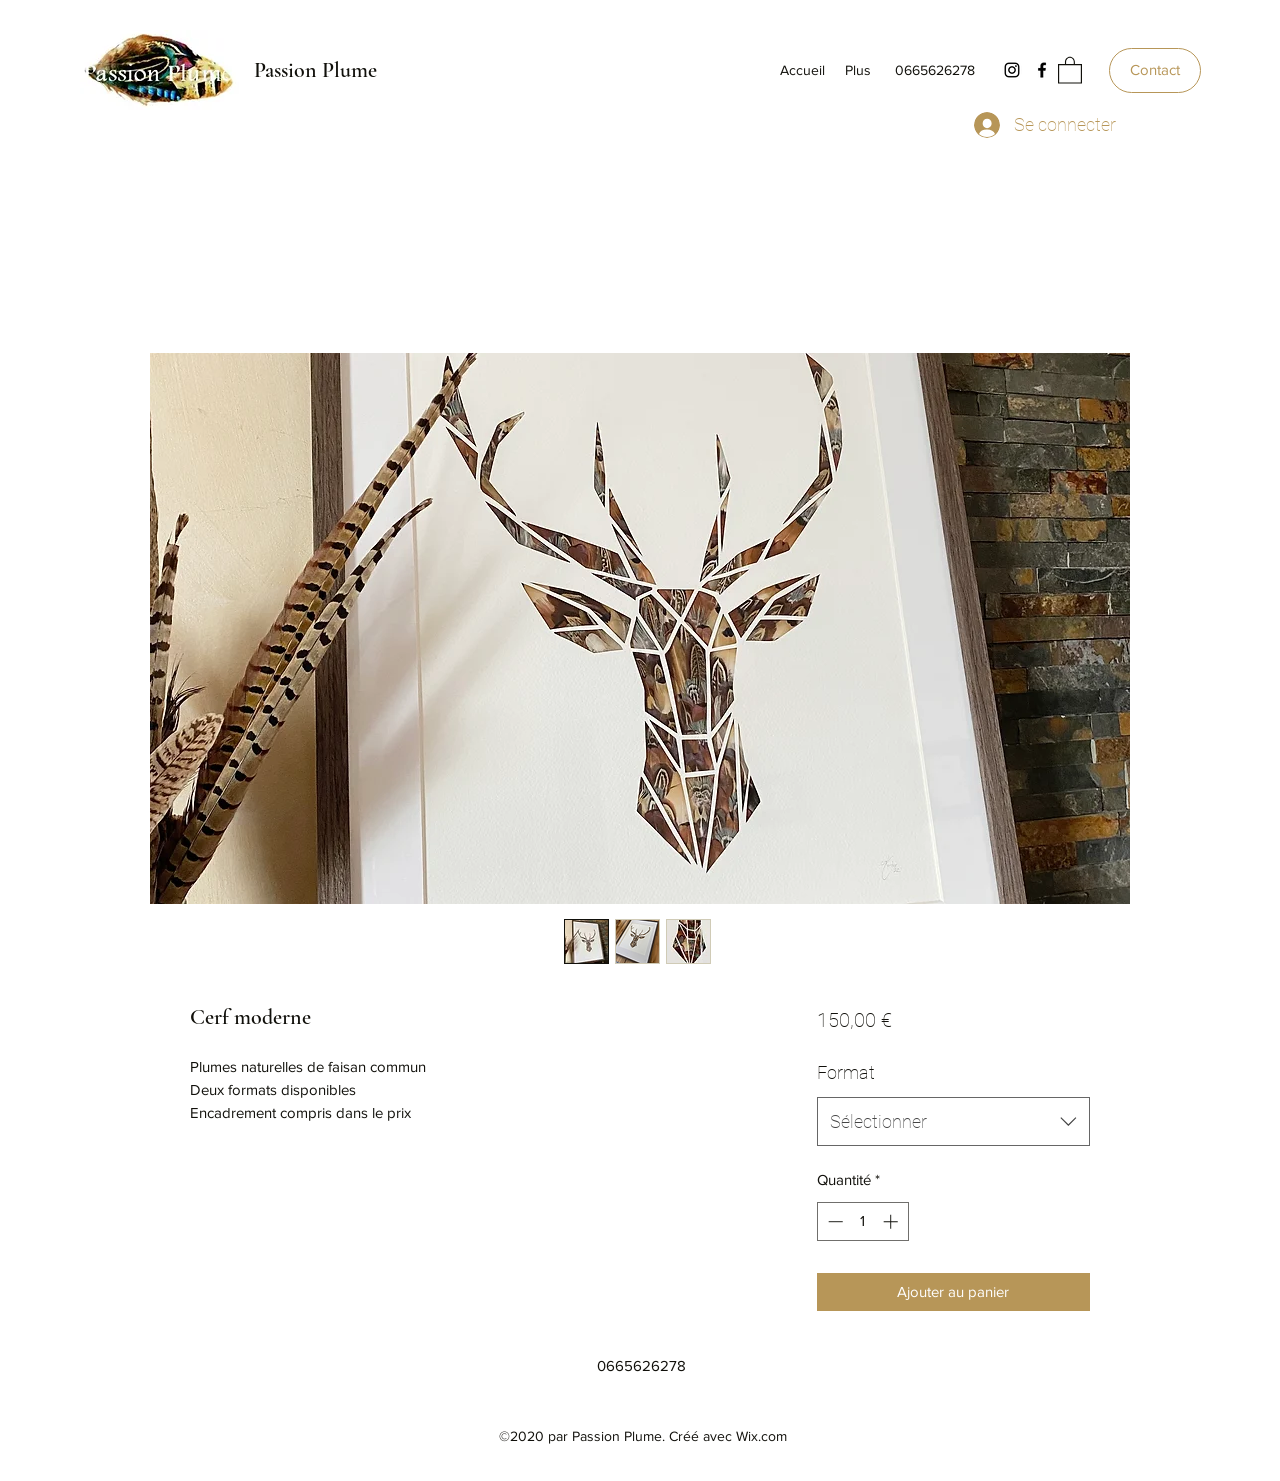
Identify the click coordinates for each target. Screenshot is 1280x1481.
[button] (1070, 69)
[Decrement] (833, 1221)
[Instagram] (1012, 70)
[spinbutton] (862, 1221)
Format (846, 1072)
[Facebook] (1042, 70)
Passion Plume (315, 70)
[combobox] (953, 1122)
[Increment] (892, 1221)
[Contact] (1155, 70)
